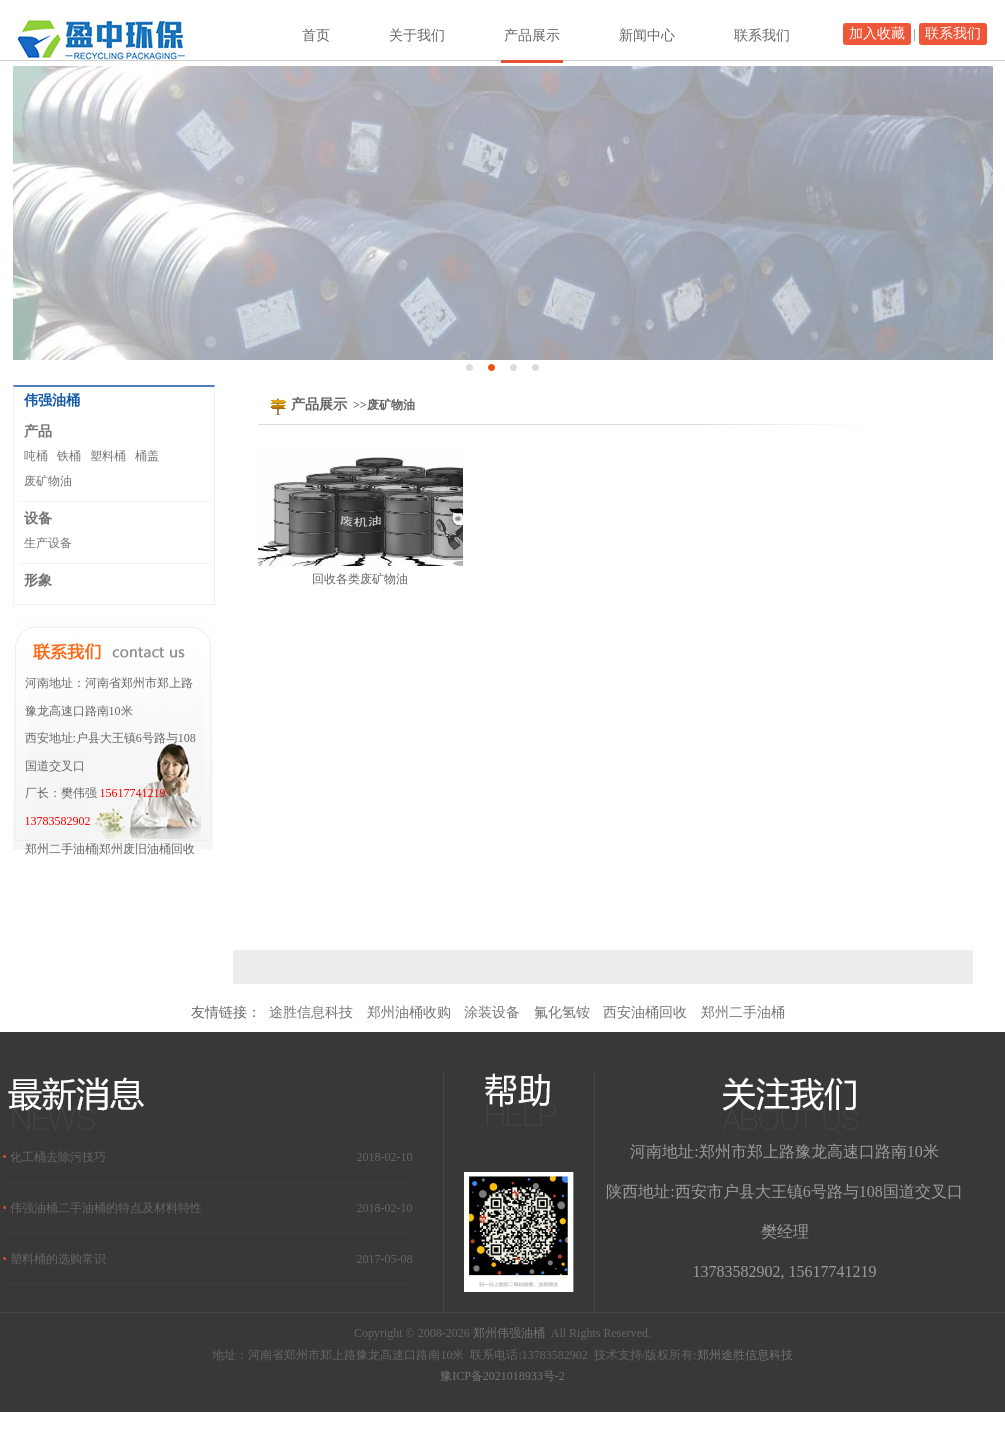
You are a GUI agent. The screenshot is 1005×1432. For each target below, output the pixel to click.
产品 (38, 431)
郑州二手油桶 (743, 1012)
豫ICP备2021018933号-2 (502, 1376)
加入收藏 (877, 33)
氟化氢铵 (562, 1012)
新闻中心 (647, 36)
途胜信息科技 (311, 1012)
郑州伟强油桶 (509, 1333)
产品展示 (532, 36)
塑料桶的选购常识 (58, 1259)
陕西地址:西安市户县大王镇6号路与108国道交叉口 (784, 1191)
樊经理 (785, 1231)
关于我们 (417, 36)
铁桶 (69, 456)
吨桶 (36, 456)
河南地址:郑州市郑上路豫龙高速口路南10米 (784, 1151)
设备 (38, 518)
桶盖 (147, 456)
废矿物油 (48, 481)
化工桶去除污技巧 (58, 1157)
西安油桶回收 (645, 1012)
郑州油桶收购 (409, 1012)
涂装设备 (492, 1012)
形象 (38, 580)
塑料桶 (108, 456)
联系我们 (953, 33)
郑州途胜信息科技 (745, 1355)
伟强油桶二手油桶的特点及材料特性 (106, 1208)
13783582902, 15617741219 (785, 1271)
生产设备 (48, 543)
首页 (316, 36)
